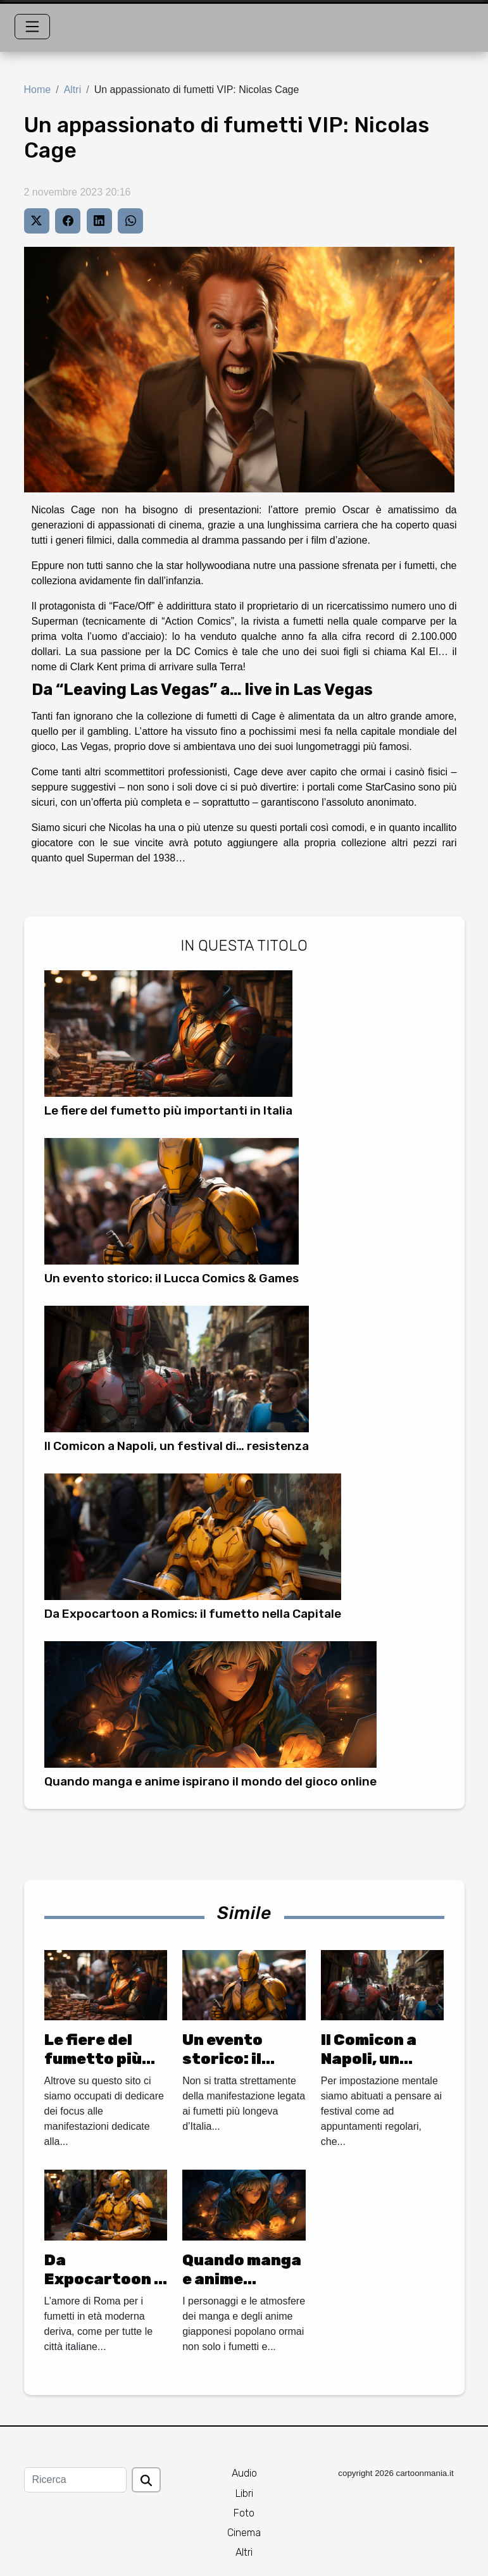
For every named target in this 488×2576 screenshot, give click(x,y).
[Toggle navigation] (32, 26)
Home (37, 89)
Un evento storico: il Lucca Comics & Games (171, 1278)
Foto (244, 2513)
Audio (244, 2473)
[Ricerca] (75, 2479)
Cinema (244, 2533)
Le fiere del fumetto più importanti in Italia (168, 1110)
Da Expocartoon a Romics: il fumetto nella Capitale (192, 1613)
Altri (73, 89)
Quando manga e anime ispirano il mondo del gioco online (210, 1781)
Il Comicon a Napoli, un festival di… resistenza (176, 1446)
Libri (244, 2493)
